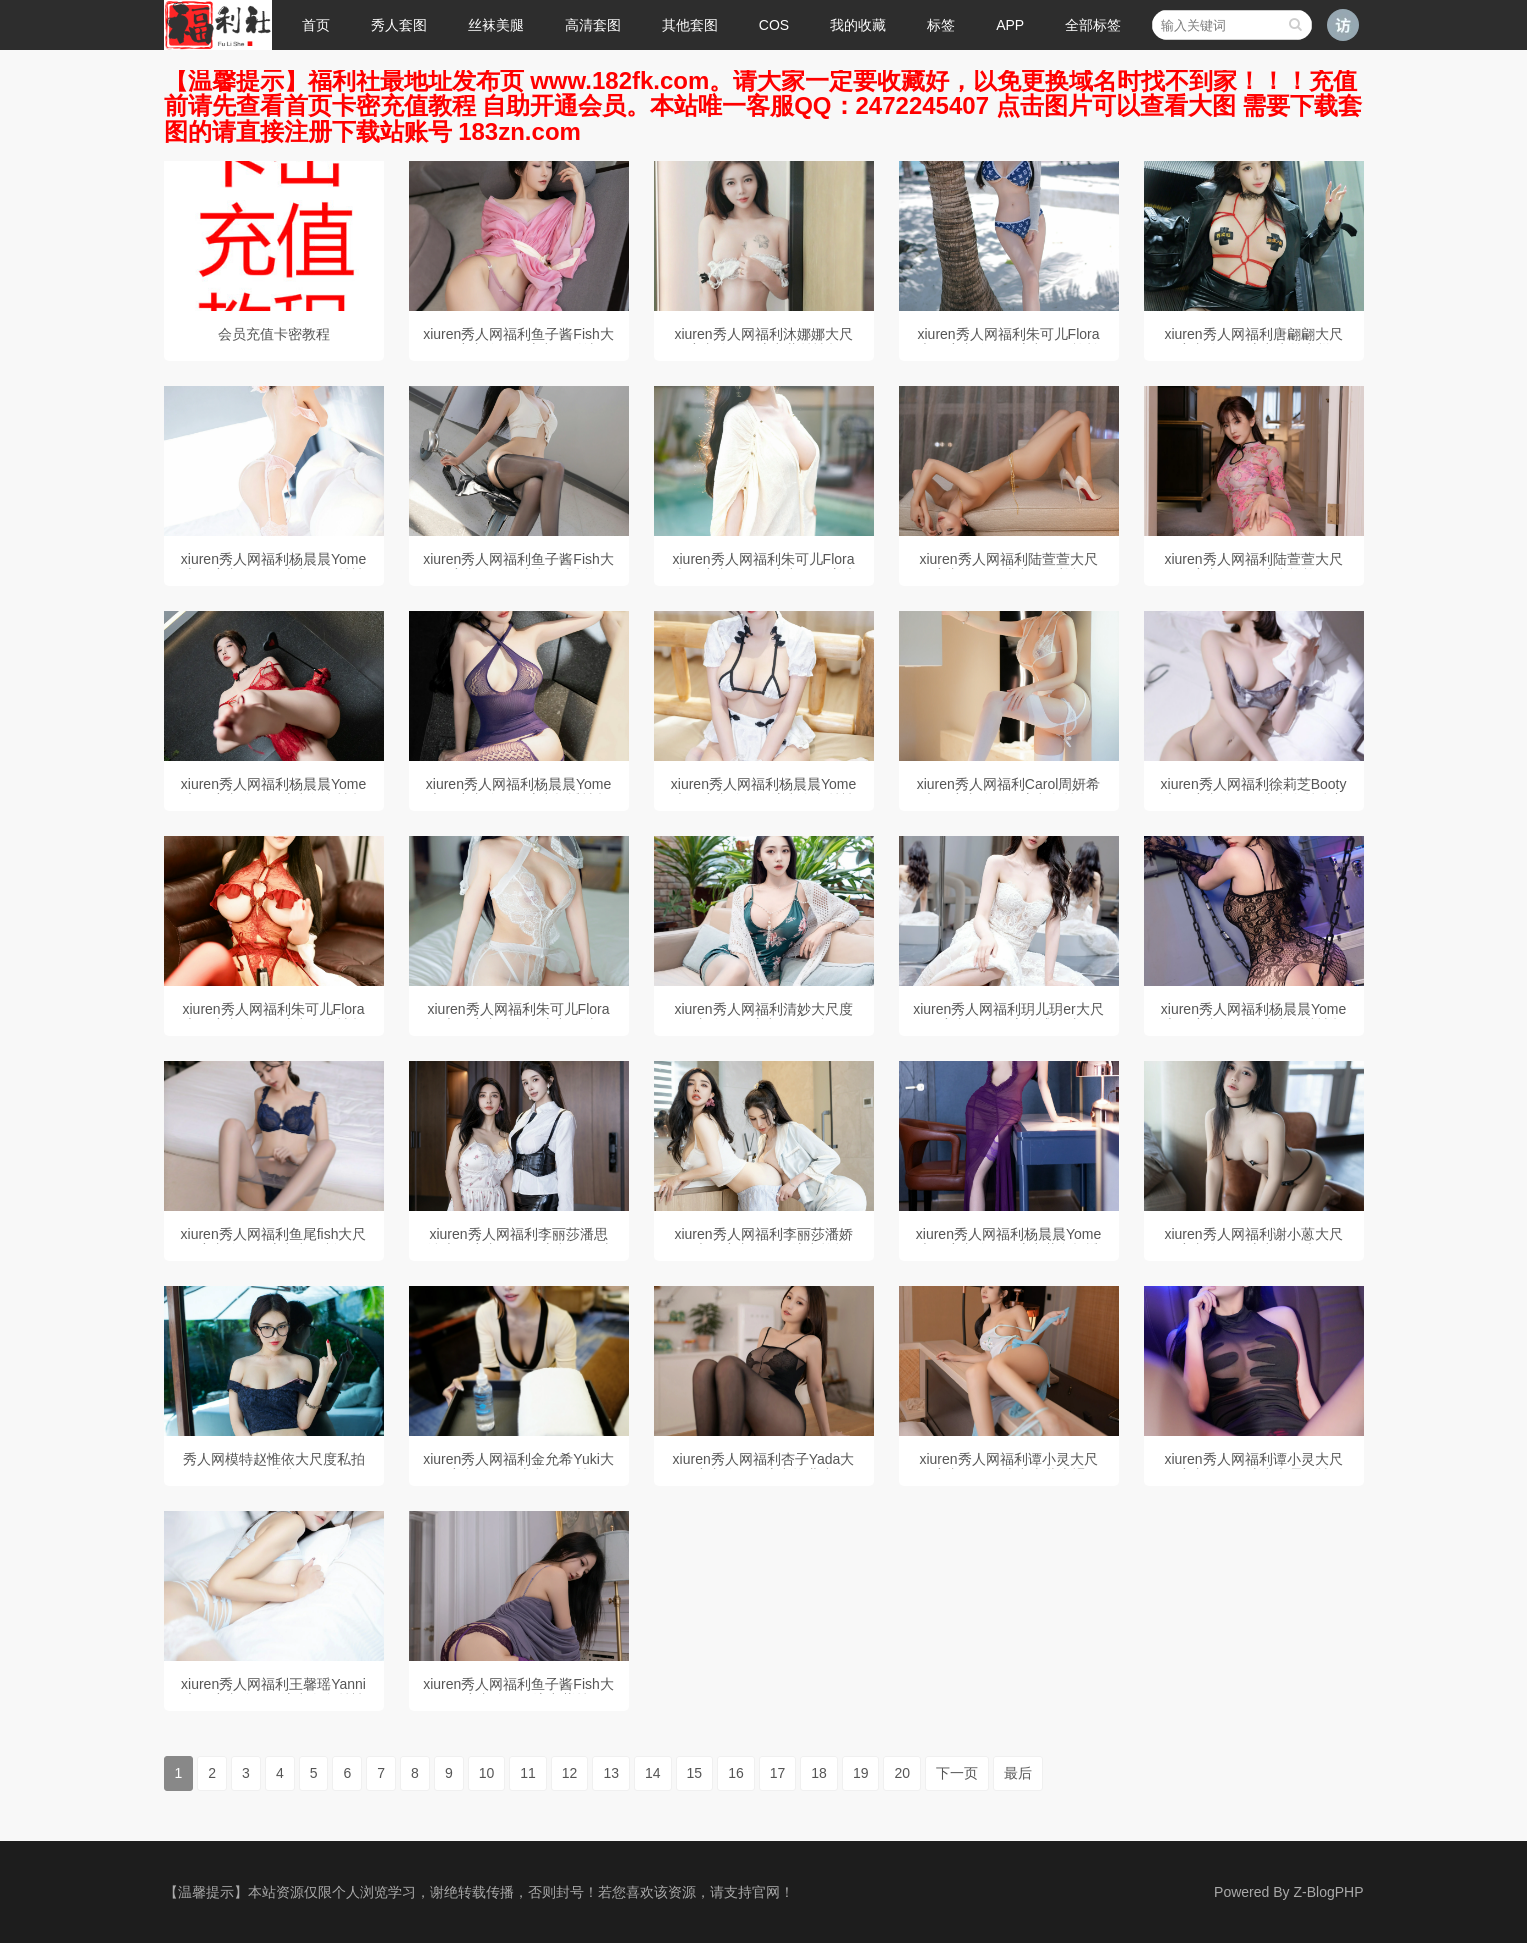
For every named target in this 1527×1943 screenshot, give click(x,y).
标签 (941, 25)
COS (774, 25)
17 (778, 1773)
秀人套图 (399, 25)
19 (861, 1773)
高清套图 (593, 25)
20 (902, 1773)
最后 (1018, 1773)
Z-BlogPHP (1328, 1892)
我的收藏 (858, 25)
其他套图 (690, 25)
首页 (316, 25)
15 (695, 1773)
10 (487, 1773)
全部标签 (1093, 25)
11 (528, 1773)
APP (1010, 25)
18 (819, 1773)
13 (611, 1773)
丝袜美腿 (496, 25)
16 (736, 1773)
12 (570, 1773)
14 (653, 1773)
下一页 (957, 1773)
